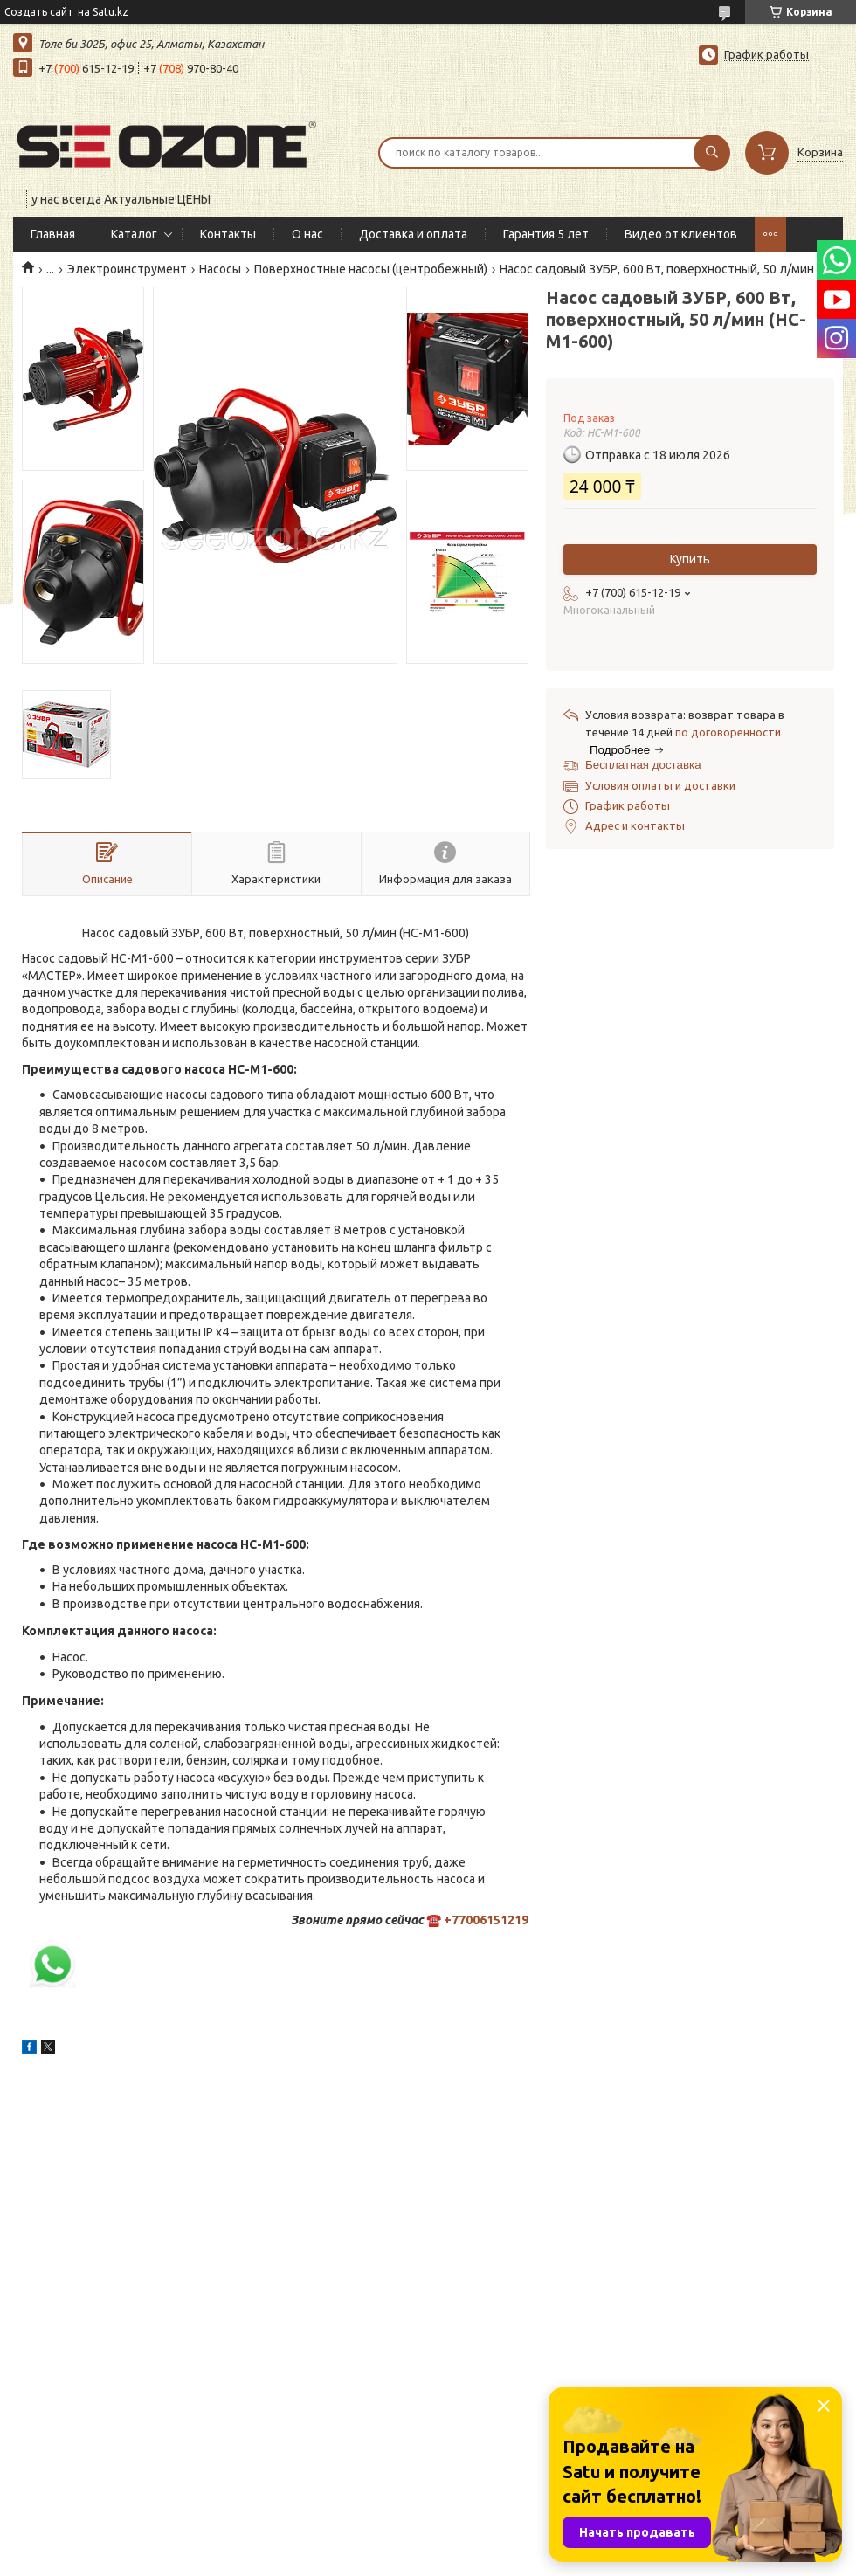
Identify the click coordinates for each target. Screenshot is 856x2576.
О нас (307, 234)
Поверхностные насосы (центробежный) (370, 269)
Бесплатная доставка (643, 764)
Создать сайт (38, 11)
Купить (690, 559)
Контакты (228, 234)
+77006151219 (486, 1920)
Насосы (220, 269)
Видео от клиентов (681, 234)
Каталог (134, 234)
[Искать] (712, 153)
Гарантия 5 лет (546, 234)
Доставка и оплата (413, 234)
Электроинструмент (127, 269)
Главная (53, 234)
